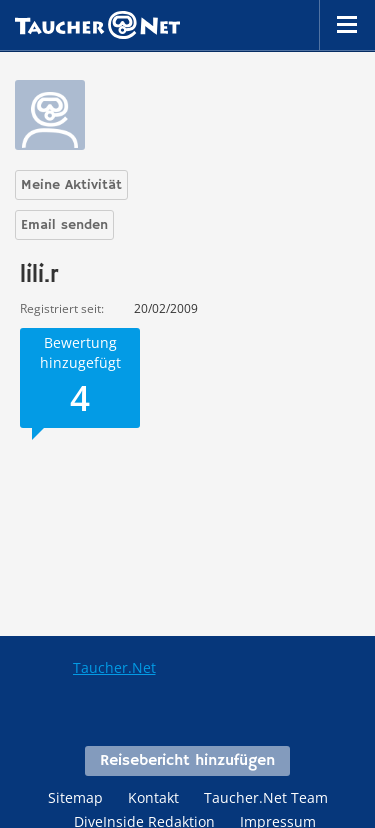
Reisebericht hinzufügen (187, 761)
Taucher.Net (114, 667)
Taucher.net (97, 25)
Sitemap (75, 797)
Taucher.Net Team (266, 797)
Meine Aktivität (71, 185)
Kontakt (153, 797)
